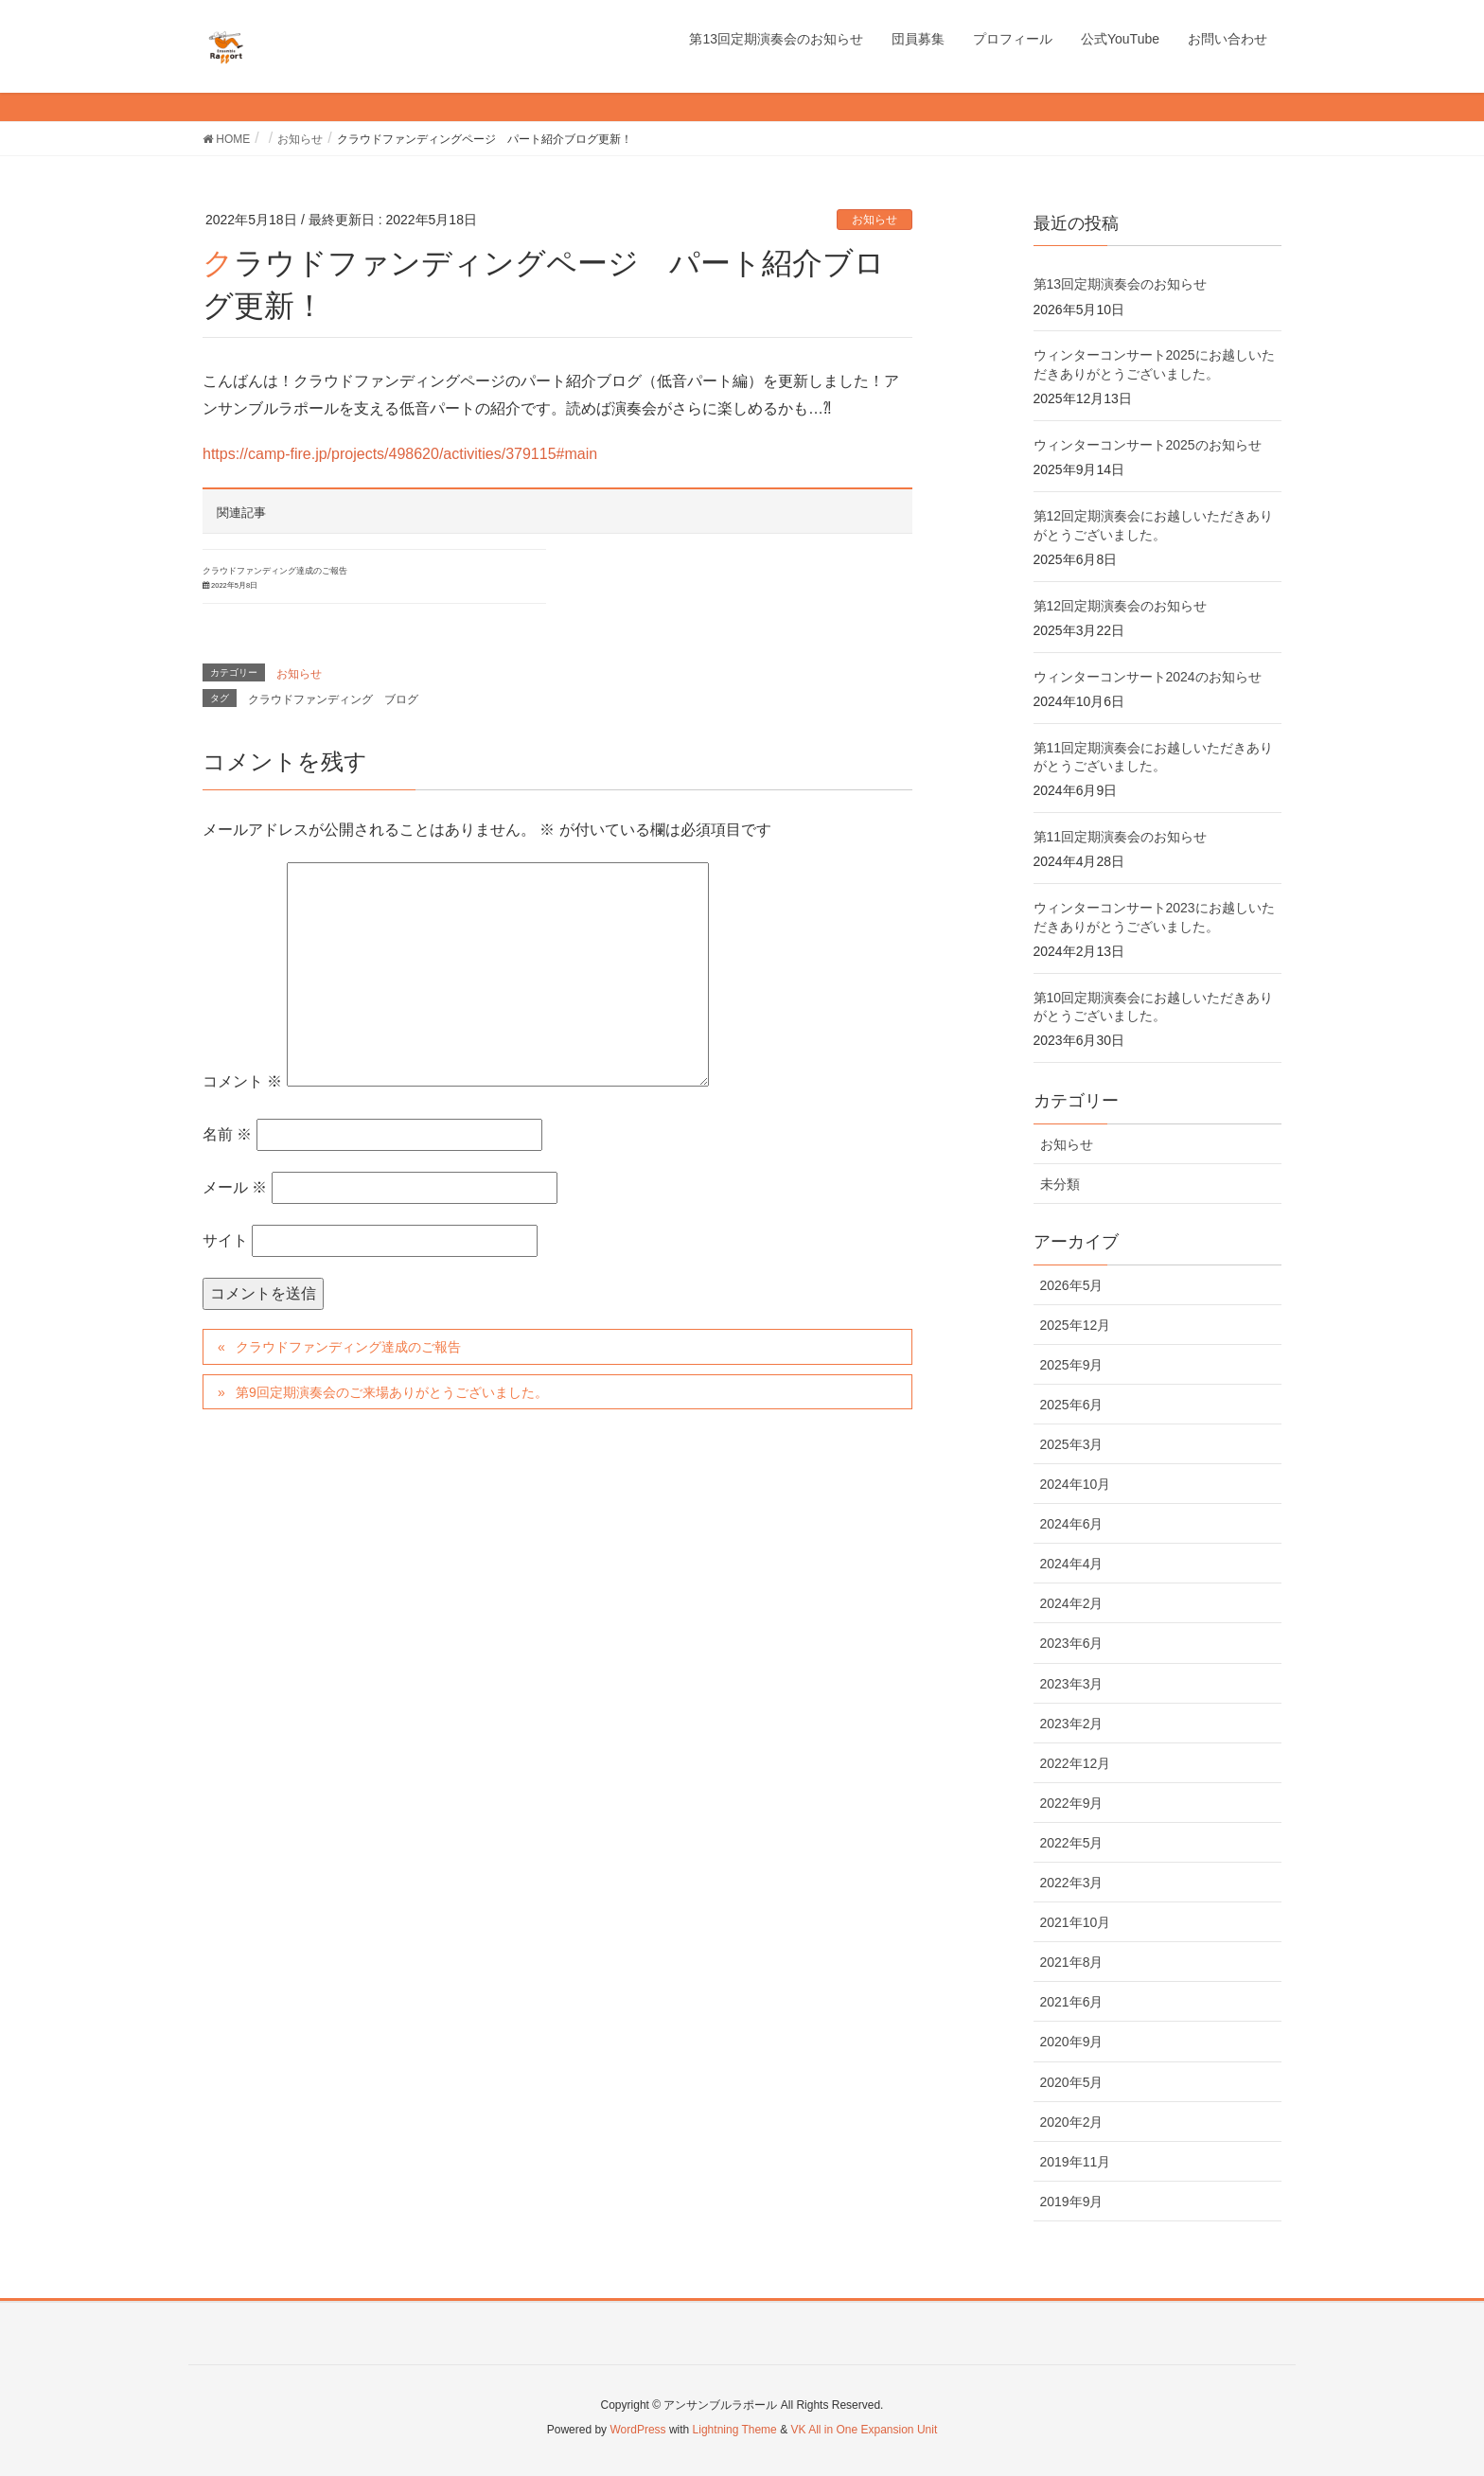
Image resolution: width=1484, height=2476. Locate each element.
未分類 (1060, 1184)
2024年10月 (1075, 1484)
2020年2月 (1072, 2122)
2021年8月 (1072, 1962)
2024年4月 (1072, 1563)
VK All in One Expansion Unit (863, 2429)
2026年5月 (1072, 1285)
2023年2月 (1072, 1723)
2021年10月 (1075, 1922)
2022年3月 (1072, 1882)
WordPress (637, 2429)
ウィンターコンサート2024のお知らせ (1148, 676)
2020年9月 (1072, 2041)
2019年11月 (1075, 2161)
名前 (227, 1134)
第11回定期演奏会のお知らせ (1121, 836)
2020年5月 (1072, 2082)
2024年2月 (1072, 1603)
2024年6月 (1072, 1523)
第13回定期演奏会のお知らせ (1121, 284)
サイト (225, 1240)
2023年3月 (1072, 1683)
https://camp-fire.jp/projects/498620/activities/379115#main (400, 454)
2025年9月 (1072, 1364)
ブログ (401, 699)
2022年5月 (1072, 1842)
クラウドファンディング (310, 699)
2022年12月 (1075, 1763)
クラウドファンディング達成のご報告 (275, 570)
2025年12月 (1075, 1325)
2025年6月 (1072, 1404)
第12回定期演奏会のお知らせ (1121, 605)
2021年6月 (1072, 2001)
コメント (242, 1081)
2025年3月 (1072, 1444)
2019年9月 (1072, 2201)
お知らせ (874, 219)
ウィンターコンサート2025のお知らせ (1148, 444)
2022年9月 (1072, 1803)
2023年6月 (1072, 1643)
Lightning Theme (735, 2429)
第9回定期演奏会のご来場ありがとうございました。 (392, 1392)
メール (235, 1187)
